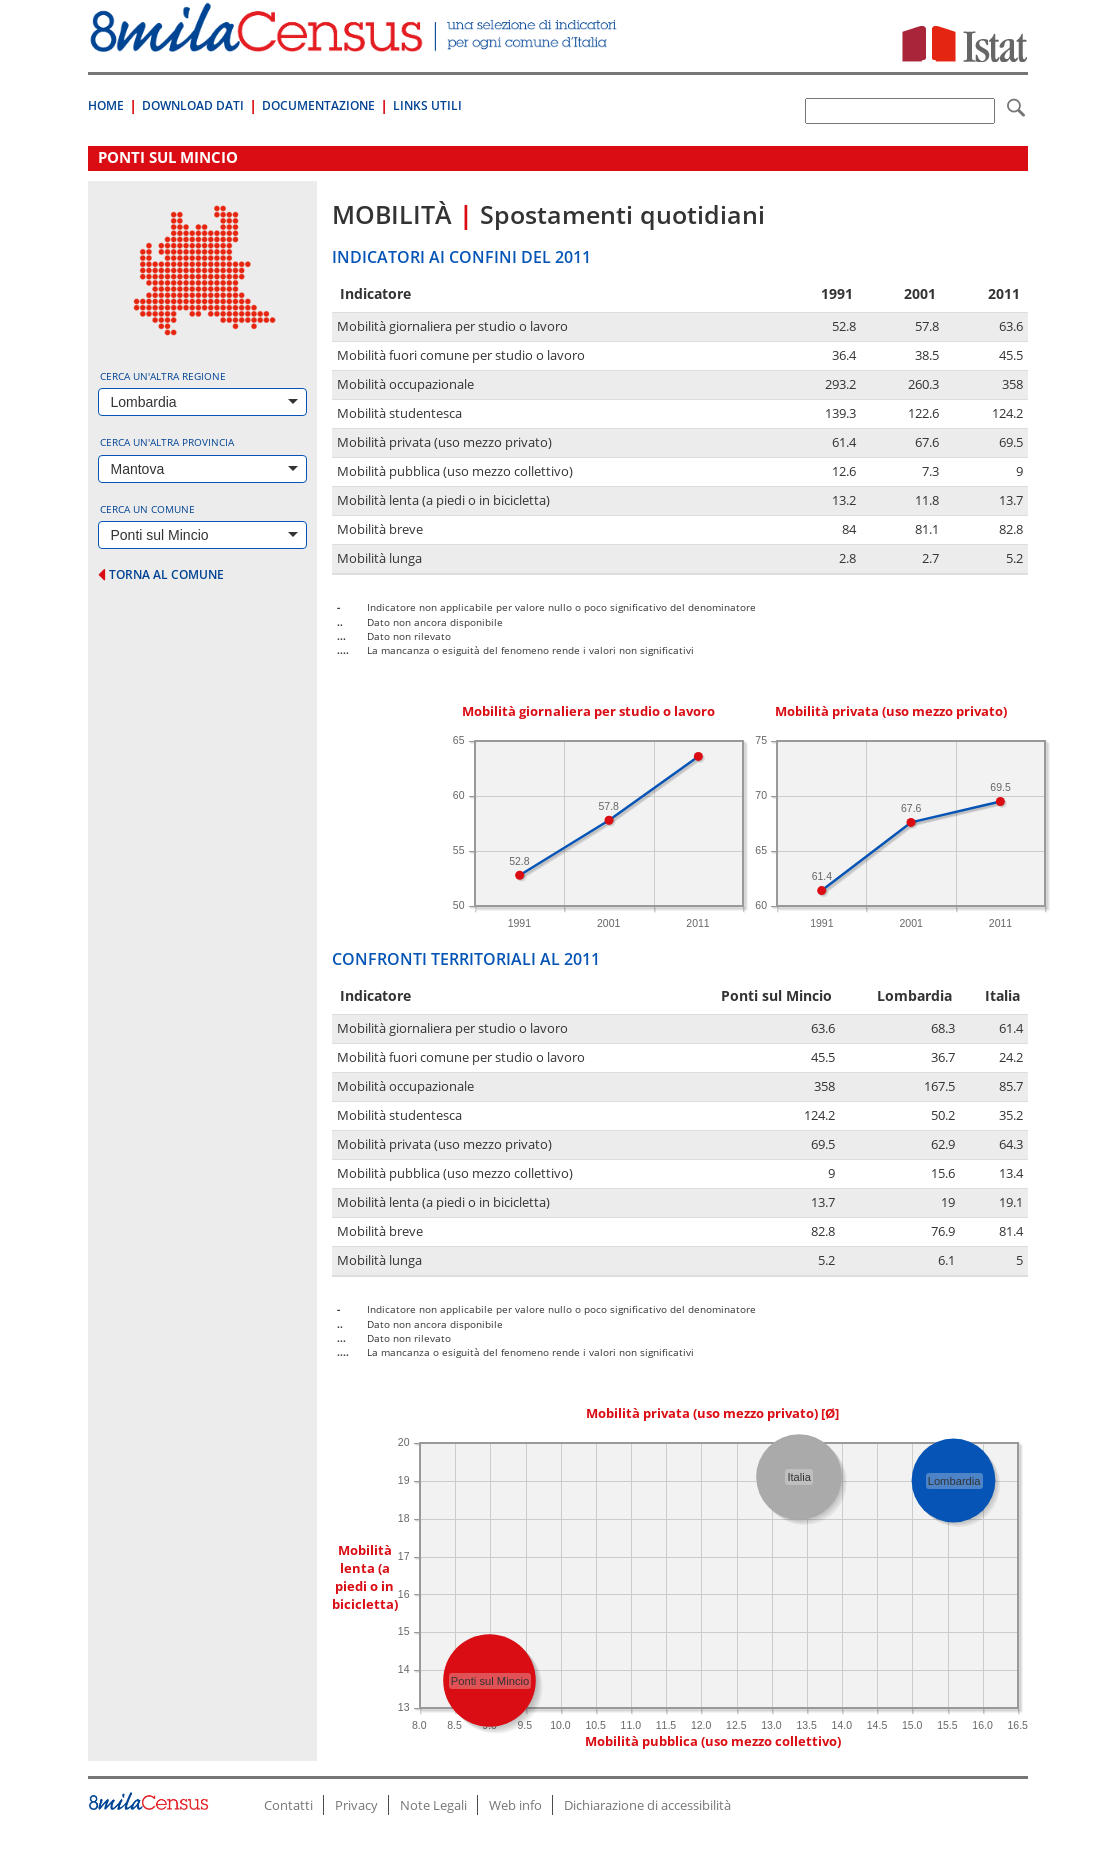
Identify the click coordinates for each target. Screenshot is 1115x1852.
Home (106, 105)
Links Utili (427, 105)
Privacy (356, 1805)
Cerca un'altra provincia (167, 442)
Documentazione (318, 105)
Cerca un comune (147, 509)
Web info (515, 1805)
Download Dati (193, 105)
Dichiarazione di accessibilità (647, 1805)
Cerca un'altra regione (163, 376)
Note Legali (433, 1805)
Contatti (288, 1805)
